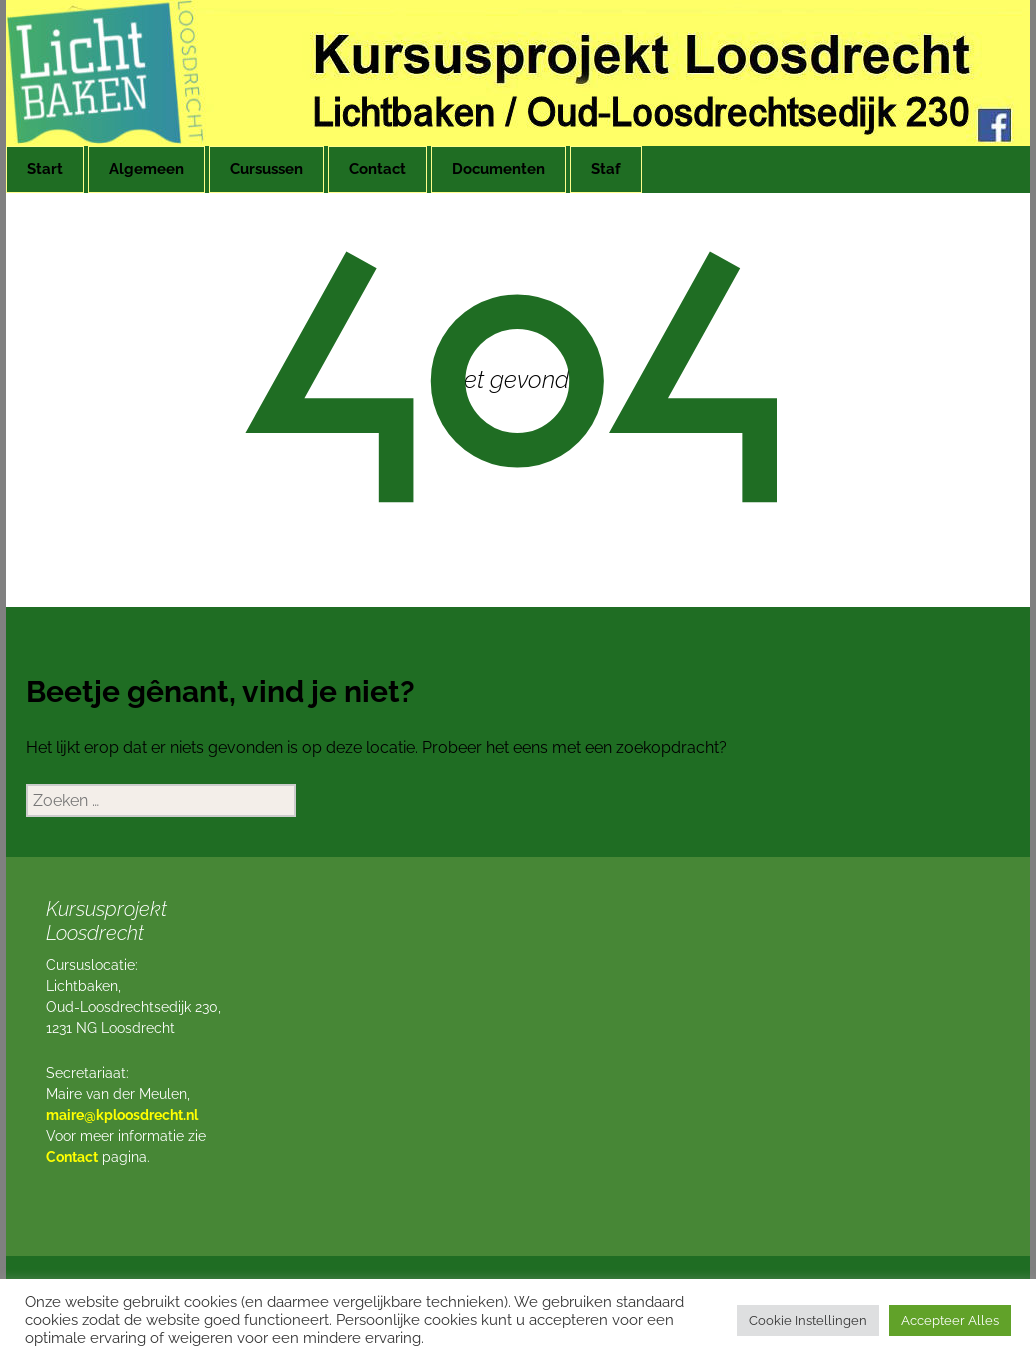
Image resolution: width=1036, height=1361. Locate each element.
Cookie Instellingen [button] (808, 1320)
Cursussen (266, 169)
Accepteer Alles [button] (950, 1320)
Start (45, 169)
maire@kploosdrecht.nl (122, 1115)
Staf (606, 169)
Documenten (498, 169)
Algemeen (146, 169)
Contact (377, 169)
